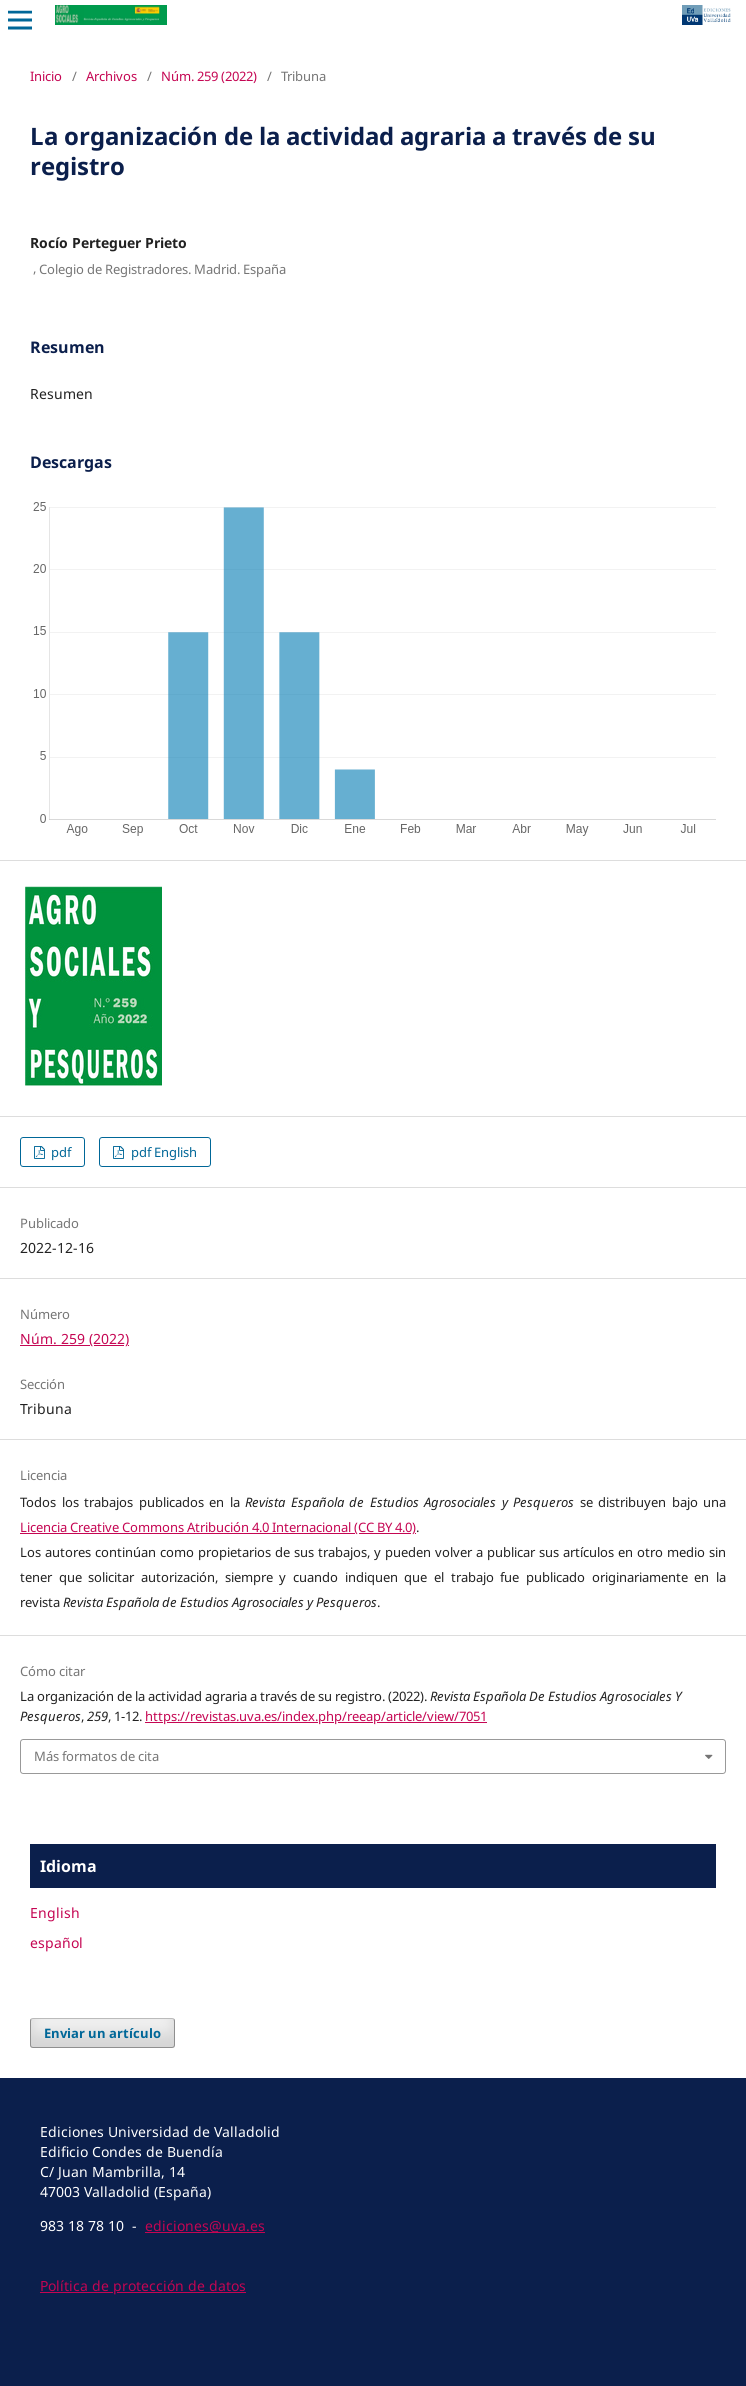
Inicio (46, 76)
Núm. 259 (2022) (209, 76)
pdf (59, 1152)
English (55, 1912)
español (56, 1942)
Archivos (111, 76)
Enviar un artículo (102, 2033)
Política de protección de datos (143, 2285)
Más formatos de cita (96, 1756)
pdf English (162, 1152)
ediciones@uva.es (205, 2225)
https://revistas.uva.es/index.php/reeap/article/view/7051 (316, 1716)
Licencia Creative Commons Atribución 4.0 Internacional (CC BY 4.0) (218, 1527)
